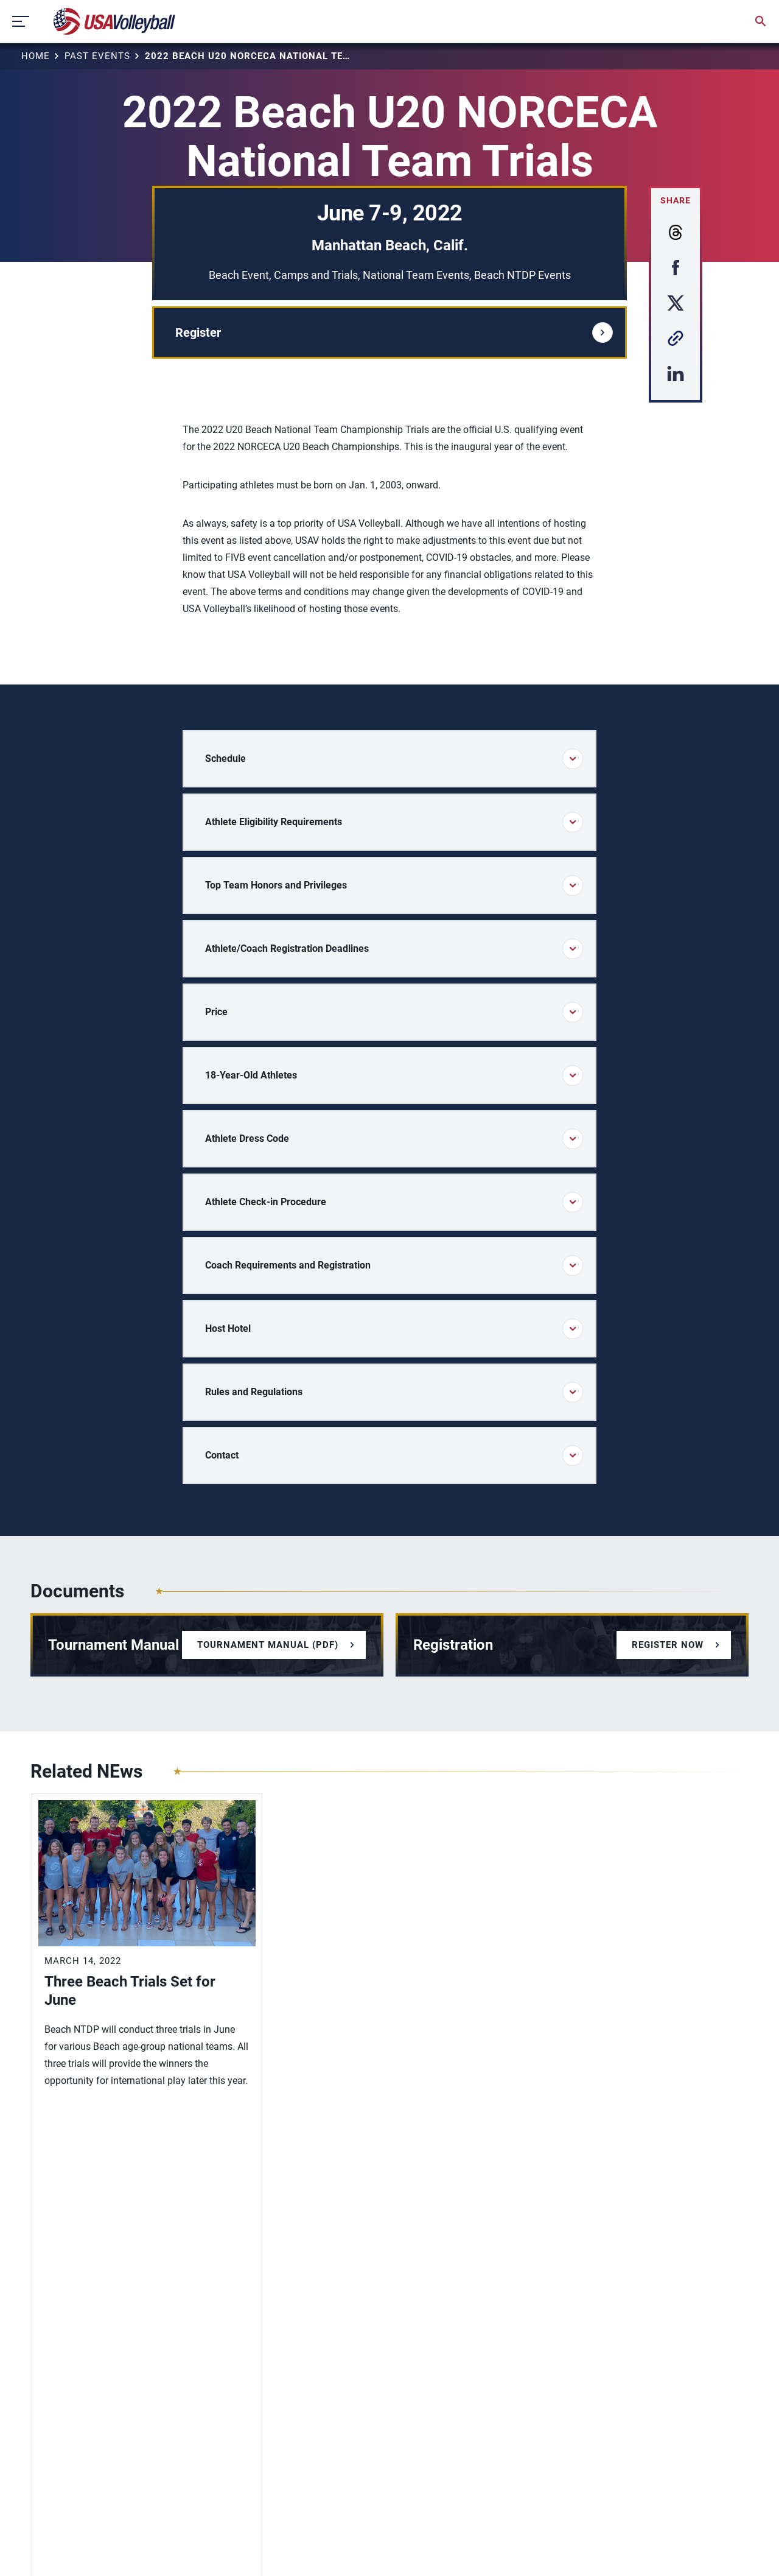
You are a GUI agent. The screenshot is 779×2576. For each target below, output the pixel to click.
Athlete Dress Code (394, 1138)
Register (394, 332)
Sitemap (46, 2547)
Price (394, 1012)
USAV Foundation (68, 2433)
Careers (47, 2415)
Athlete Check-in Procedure (394, 1202)
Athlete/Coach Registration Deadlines (394, 948)
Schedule (394, 758)
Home (35, 56)
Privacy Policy (104, 2547)
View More (70, 2137)
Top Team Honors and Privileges (394, 885)
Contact (394, 1455)
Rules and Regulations (394, 1392)
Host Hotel (394, 1328)
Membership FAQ (68, 2397)
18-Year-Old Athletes (394, 1075)
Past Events (97, 56)
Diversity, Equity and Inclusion (97, 2362)
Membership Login (71, 2380)
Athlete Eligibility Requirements (394, 822)
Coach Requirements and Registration (394, 1265)
